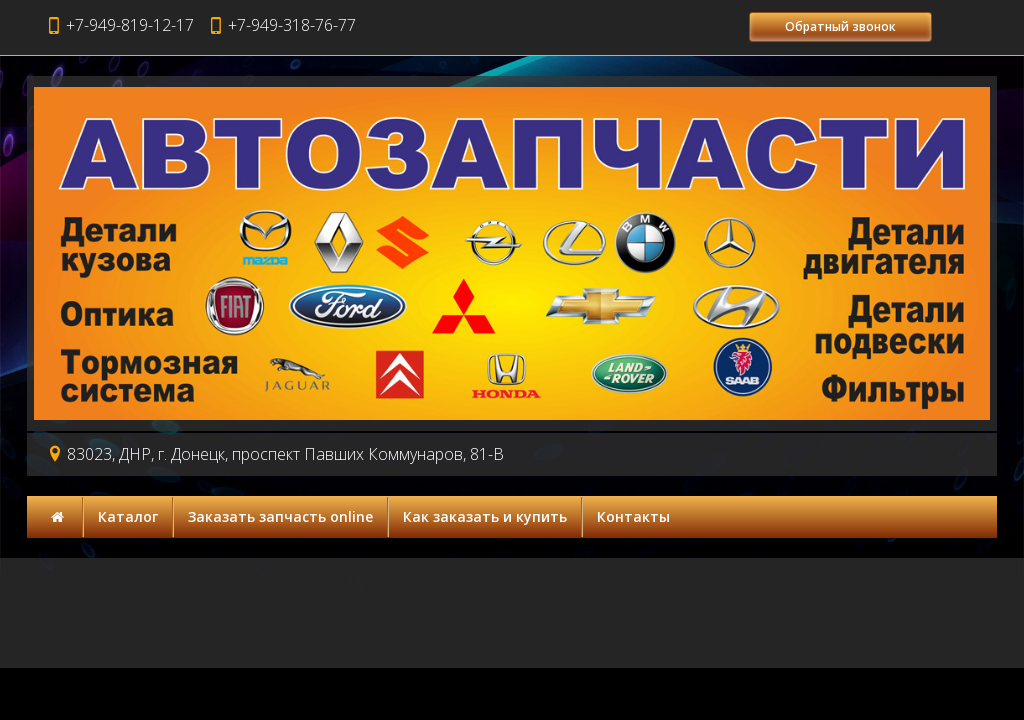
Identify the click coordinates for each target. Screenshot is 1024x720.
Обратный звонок (840, 26)
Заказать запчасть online (280, 516)
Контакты (633, 516)
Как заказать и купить (485, 516)
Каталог (128, 516)
